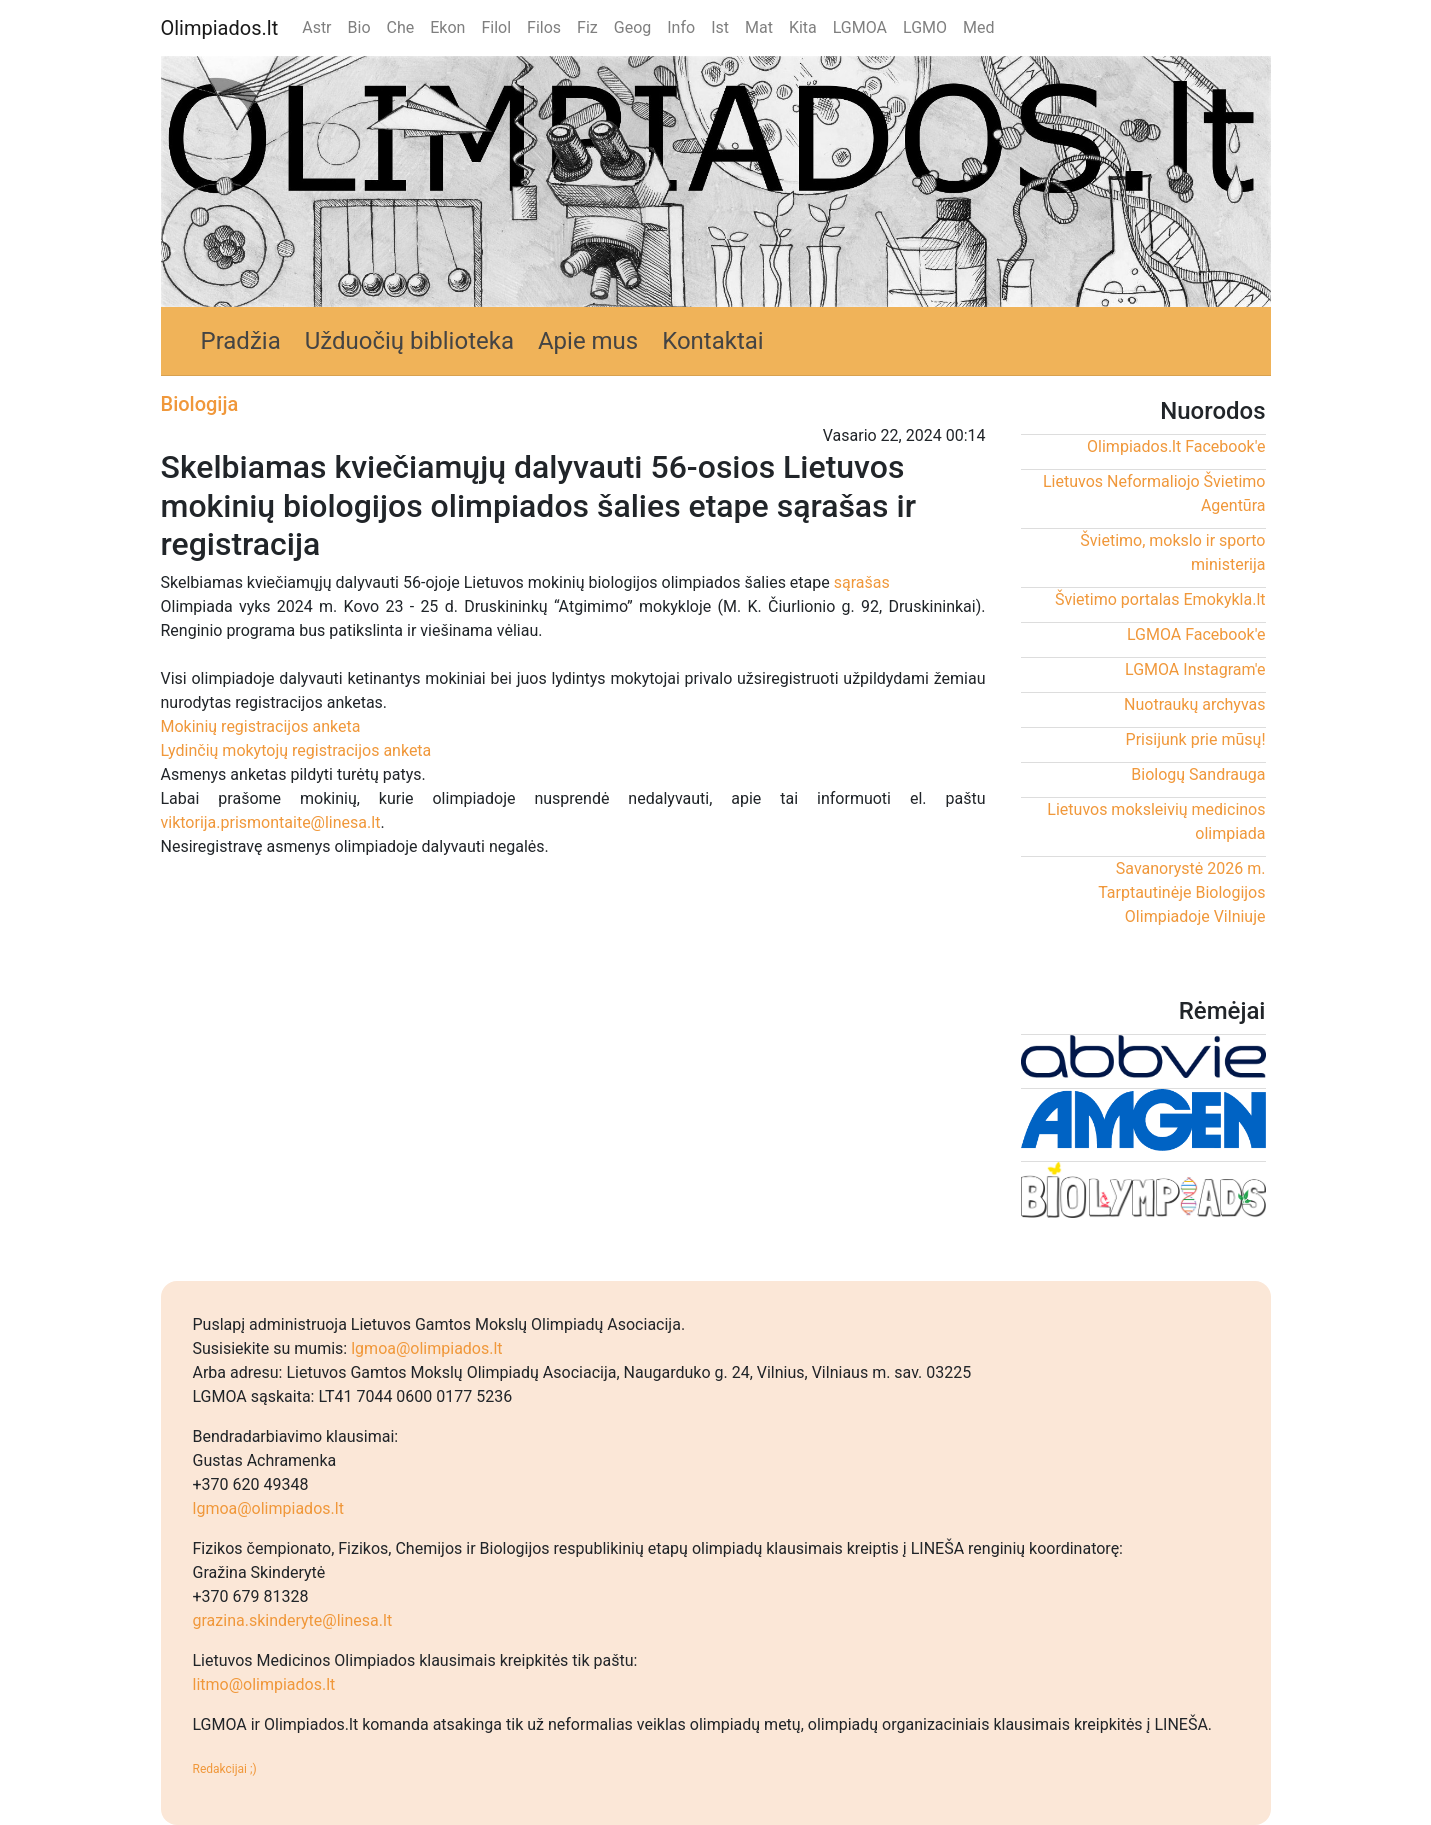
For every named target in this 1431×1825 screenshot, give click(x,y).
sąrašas (862, 582)
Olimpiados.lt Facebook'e (1176, 446)
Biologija (200, 404)
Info (681, 27)
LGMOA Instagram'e (1195, 669)
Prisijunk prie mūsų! (1196, 739)
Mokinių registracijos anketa (261, 726)
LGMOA (860, 27)
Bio (359, 27)
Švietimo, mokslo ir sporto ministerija (1172, 552)
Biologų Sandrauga (1198, 774)
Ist (720, 27)
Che (401, 27)
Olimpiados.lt (220, 28)
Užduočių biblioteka (409, 341)
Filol (496, 27)
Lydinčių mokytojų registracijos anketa (296, 750)
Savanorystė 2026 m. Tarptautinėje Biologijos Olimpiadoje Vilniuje (1181, 892)
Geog (633, 27)
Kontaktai (713, 341)
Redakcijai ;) (225, 1769)
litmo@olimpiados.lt (264, 1684)
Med (978, 27)
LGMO (925, 27)
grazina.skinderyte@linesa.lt (293, 1620)
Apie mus (588, 341)
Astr (316, 27)
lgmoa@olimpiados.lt (426, 1348)
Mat (759, 27)
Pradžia (241, 341)
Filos (544, 27)
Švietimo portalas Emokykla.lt (1160, 599)
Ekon (447, 27)
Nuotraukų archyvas (1194, 704)
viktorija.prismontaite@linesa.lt (271, 822)
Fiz (587, 27)
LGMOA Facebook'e (1196, 634)
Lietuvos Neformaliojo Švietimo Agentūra (1154, 493)
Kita (803, 27)
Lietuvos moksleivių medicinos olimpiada (1156, 821)
